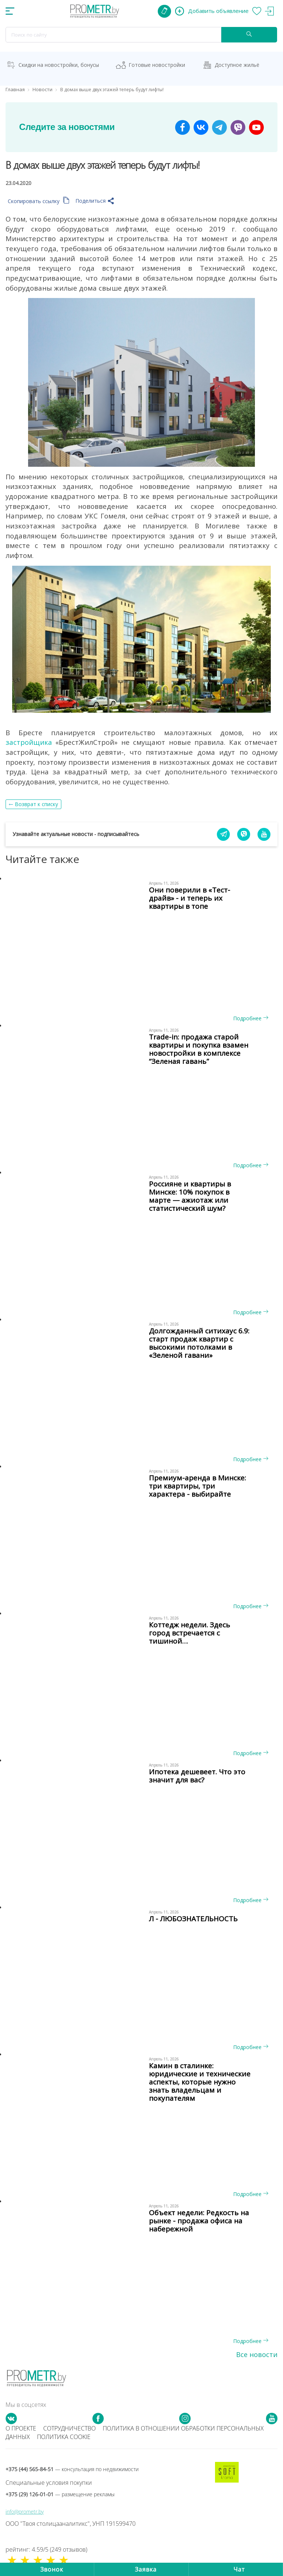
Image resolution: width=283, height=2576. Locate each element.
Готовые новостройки (157, 64)
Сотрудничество (69, 2428)
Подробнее (250, 1018)
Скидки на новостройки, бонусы (58, 64)
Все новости (256, 2354)
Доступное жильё (237, 64)
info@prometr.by (25, 2511)
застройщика (29, 742)
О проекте (21, 2428)
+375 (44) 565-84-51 (72, 2469)
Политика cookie (64, 2437)
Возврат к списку (36, 804)
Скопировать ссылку (38, 201)
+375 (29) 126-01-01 (60, 2494)
